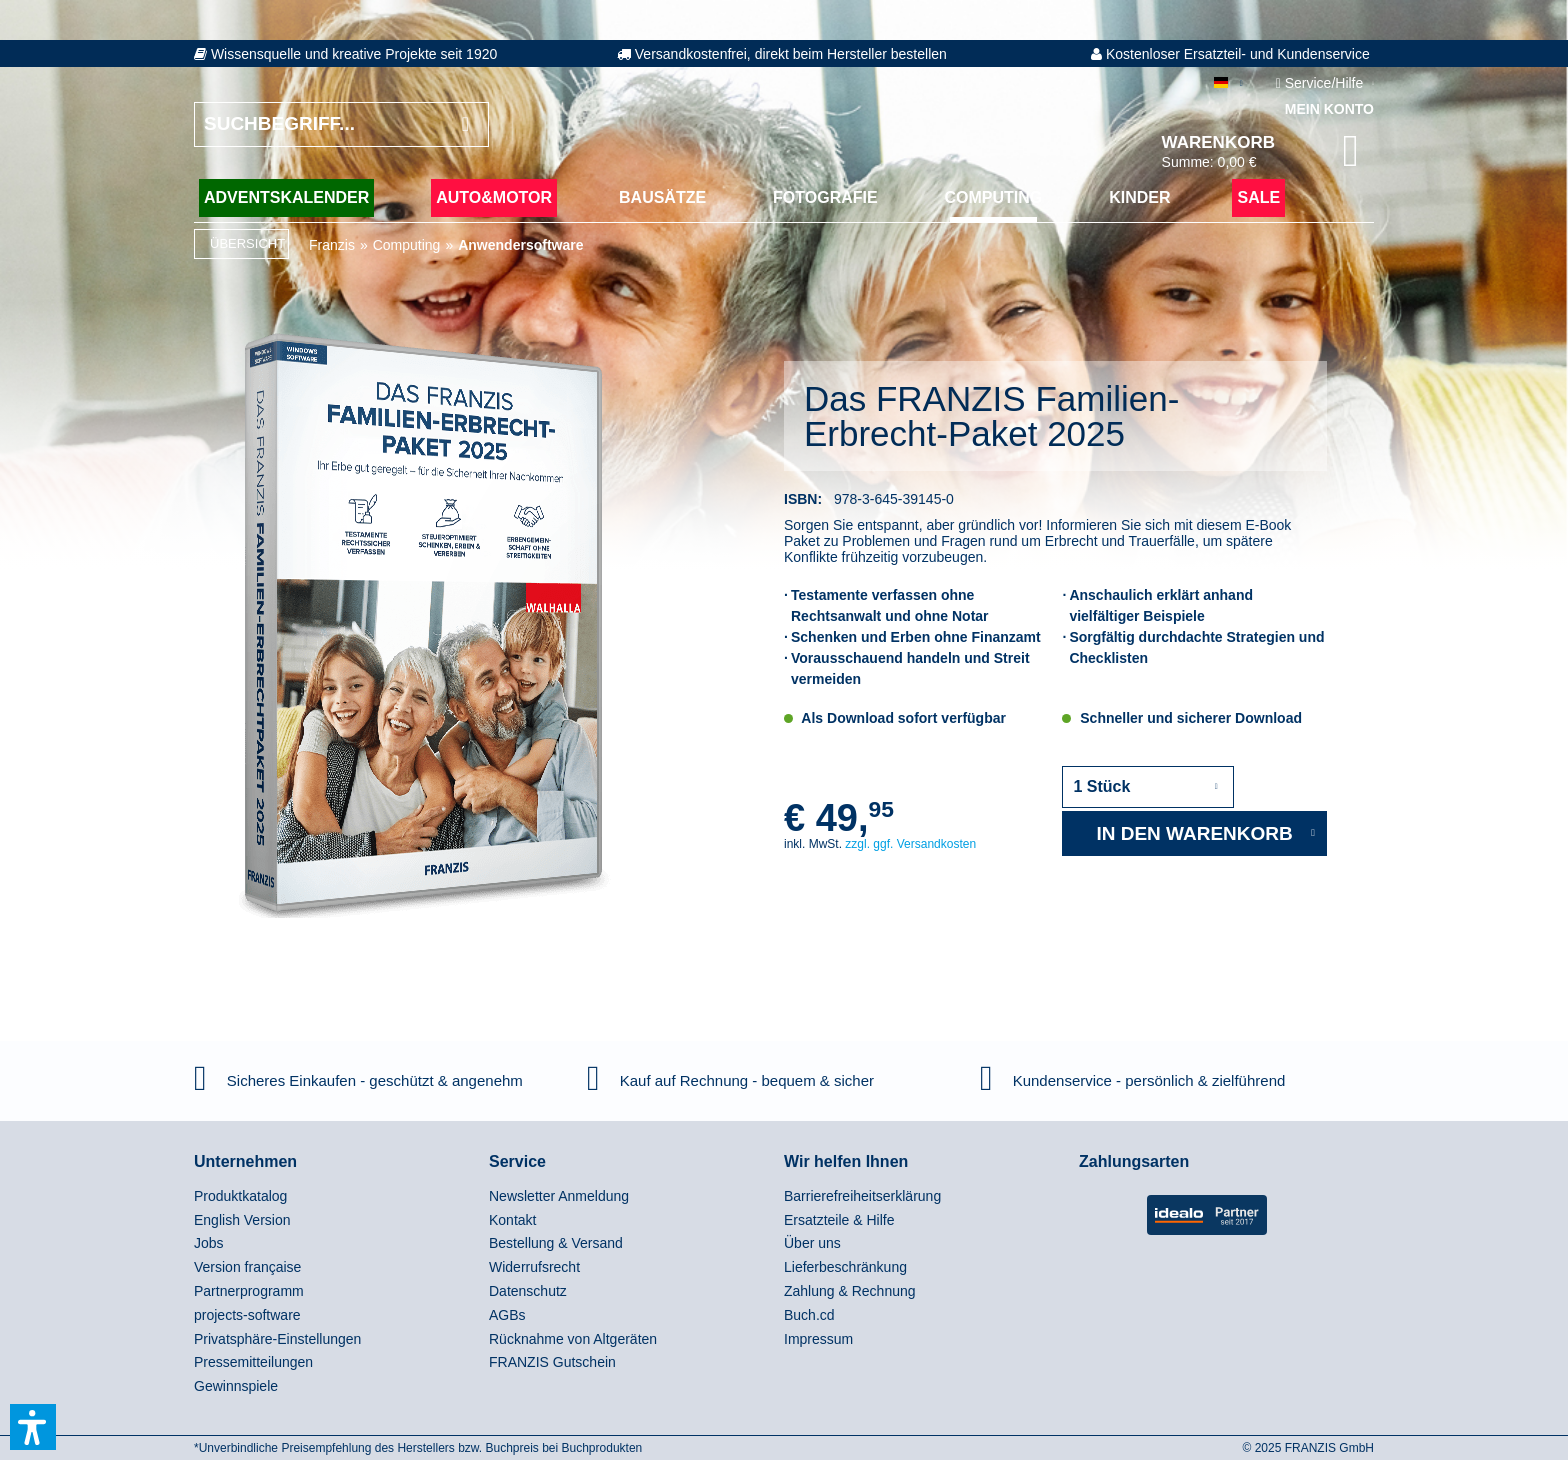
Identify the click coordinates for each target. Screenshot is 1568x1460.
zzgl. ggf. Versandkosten (910, 844)
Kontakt (512, 1220)
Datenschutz (528, 1291)
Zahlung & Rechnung (850, 1291)
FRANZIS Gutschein (552, 1362)
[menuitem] (336, 1197)
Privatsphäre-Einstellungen (277, 1339)
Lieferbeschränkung (845, 1267)
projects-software (247, 1315)
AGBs (507, 1315)
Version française (247, 1267)
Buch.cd (809, 1315)
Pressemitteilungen (253, 1362)
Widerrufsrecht (534, 1267)
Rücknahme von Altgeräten (573, 1339)
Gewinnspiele (236, 1386)
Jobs (209, 1243)
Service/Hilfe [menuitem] (1321, 83)
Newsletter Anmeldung (559, 1196)
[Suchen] (465, 124)
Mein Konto (1329, 109)
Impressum (818, 1339)
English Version (242, 1220)
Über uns (812, 1243)
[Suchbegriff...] (341, 124)
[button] (33, 1427)
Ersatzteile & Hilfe (839, 1220)
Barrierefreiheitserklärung (862, 1196)
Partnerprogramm (249, 1291)
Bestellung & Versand (556, 1243)
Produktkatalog (240, 1196)
